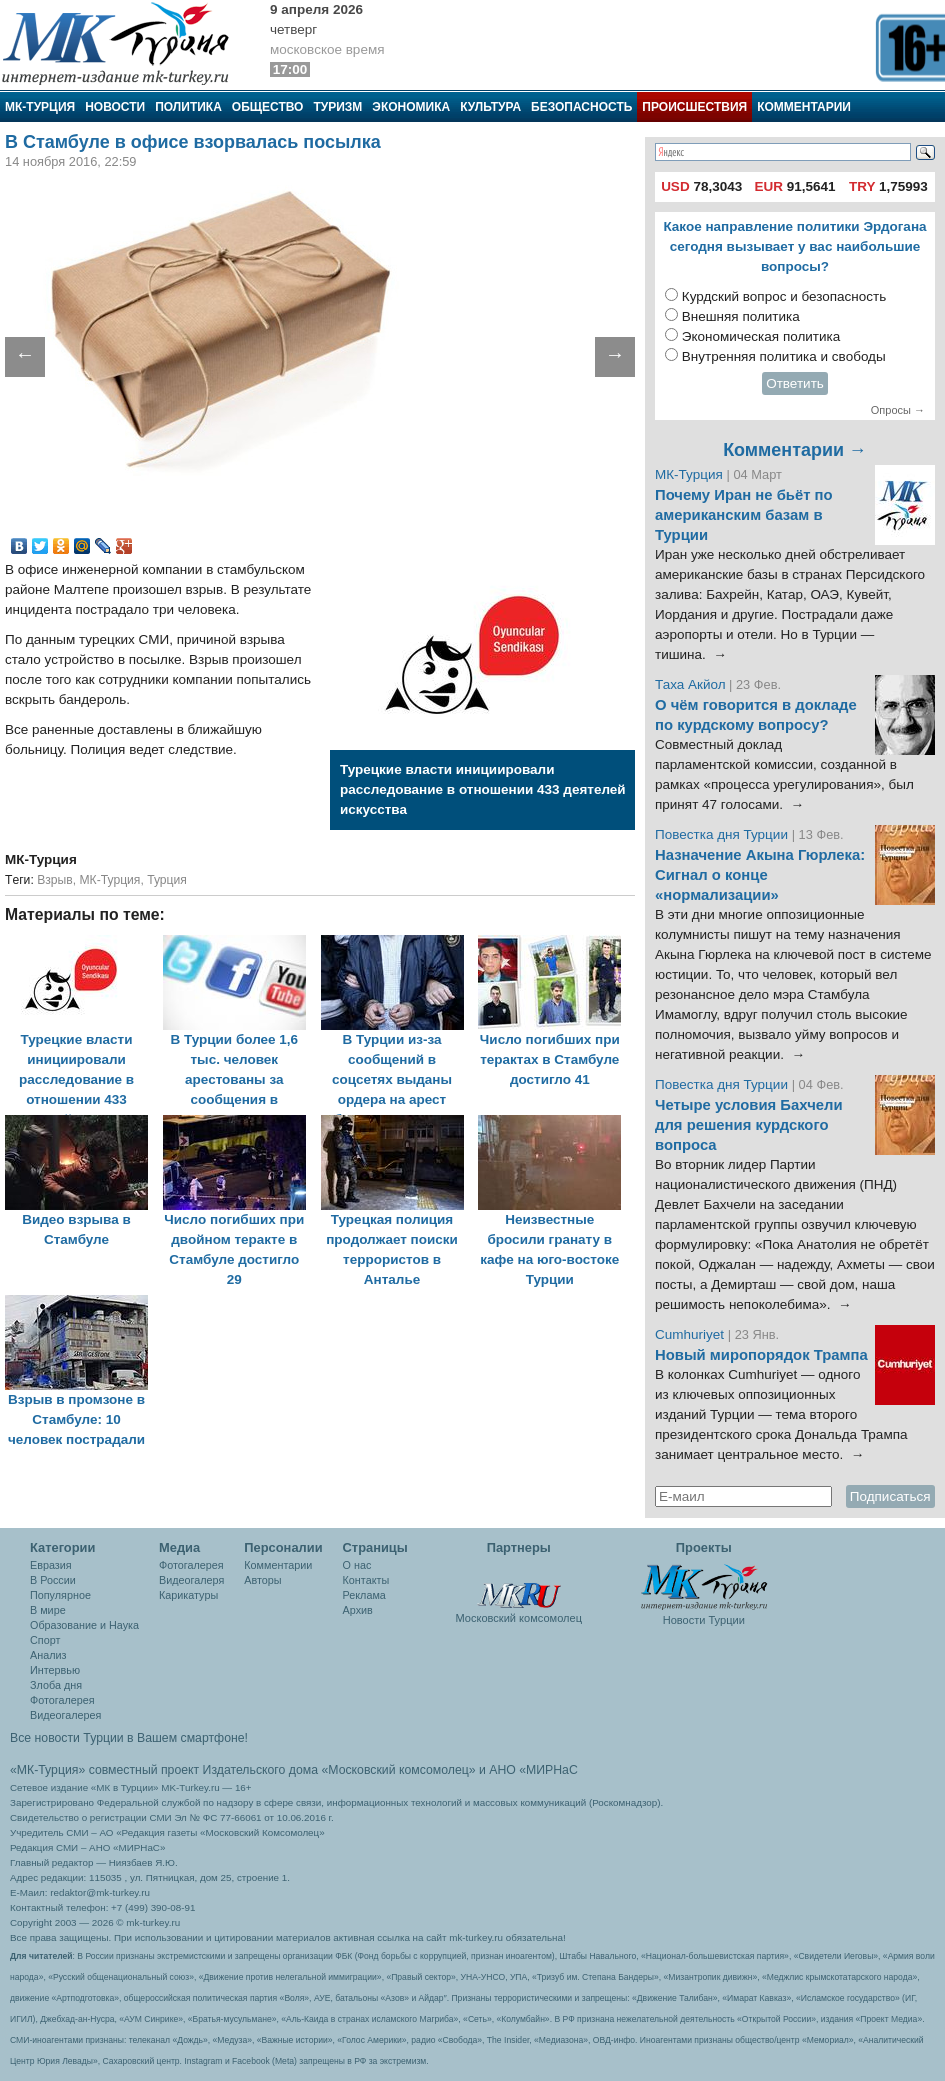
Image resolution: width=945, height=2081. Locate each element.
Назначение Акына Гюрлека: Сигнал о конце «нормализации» (760, 875)
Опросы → (898, 410)
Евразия (51, 1565)
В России (53, 1580)
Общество (268, 107)
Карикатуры (188, 1595)
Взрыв (55, 880)
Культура (490, 107)
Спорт (45, 1640)
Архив (358, 1610)
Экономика (411, 107)
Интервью (55, 1670)
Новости (115, 107)
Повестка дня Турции (723, 834)
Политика (188, 107)
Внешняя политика (741, 316)
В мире (48, 1610)
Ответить (795, 383)
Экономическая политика (761, 336)
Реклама (364, 1595)
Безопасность (581, 107)
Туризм (337, 107)
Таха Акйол (690, 684)
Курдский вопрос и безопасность (784, 296)
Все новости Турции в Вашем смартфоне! (129, 1738)
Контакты (366, 1580)
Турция (167, 880)
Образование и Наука (84, 1625)
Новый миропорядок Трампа (761, 1355)
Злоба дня (56, 1685)
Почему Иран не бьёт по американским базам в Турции (744, 515)
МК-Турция (40, 107)
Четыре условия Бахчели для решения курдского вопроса (749, 1125)
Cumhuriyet (691, 1334)
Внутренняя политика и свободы (784, 356)
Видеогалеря (191, 1580)
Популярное (60, 1595)
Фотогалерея (62, 1700)
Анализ (48, 1655)
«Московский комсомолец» (398, 1770)
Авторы (262, 1580)
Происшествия (694, 107)
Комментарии (804, 107)
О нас (357, 1565)
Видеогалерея (65, 1715)
